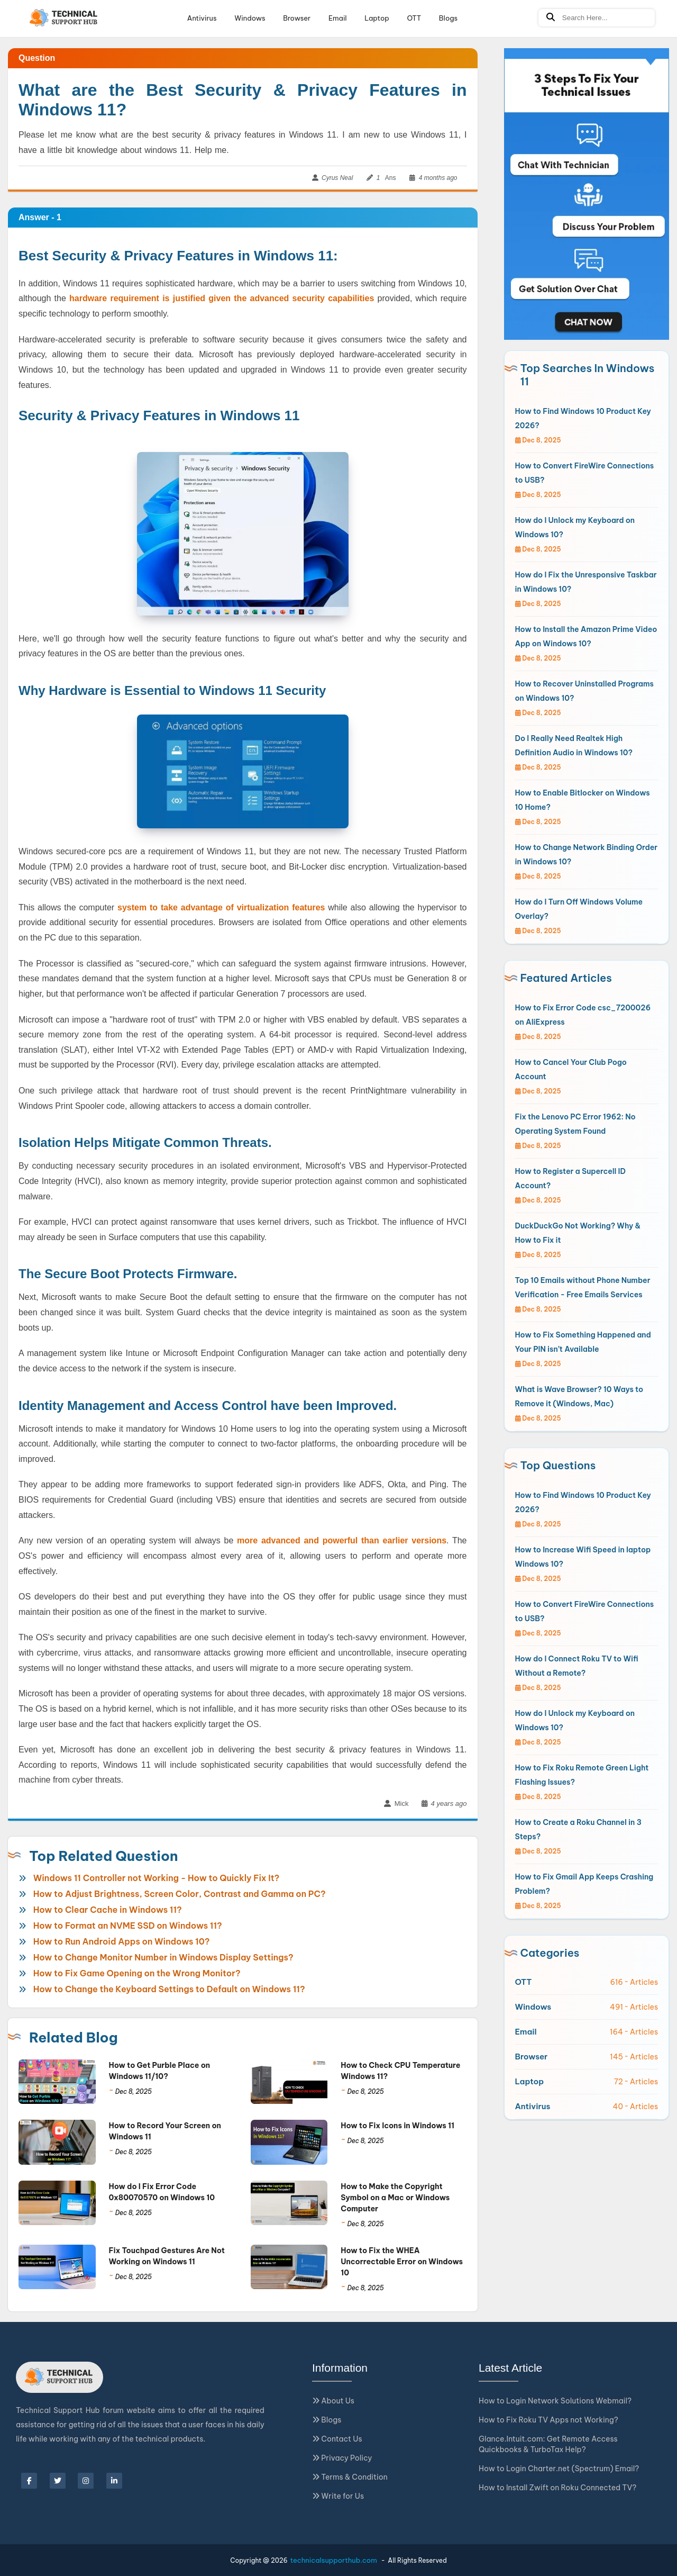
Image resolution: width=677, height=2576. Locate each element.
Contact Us (337, 2439)
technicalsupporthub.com (333, 2560)
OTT (414, 18)
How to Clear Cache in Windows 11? (107, 1909)
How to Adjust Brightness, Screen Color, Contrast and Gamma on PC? (179, 1893)
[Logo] (64, 18)
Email (337, 18)
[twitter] (58, 2481)
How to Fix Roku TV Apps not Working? (548, 2420)
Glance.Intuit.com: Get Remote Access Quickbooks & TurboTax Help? (548, 2444)
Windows (249, 18)
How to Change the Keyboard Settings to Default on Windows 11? (169, 1989)
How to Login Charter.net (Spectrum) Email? (559, 2468)
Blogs (448, 18)
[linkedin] (114, 2481)
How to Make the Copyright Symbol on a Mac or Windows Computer (395, 2197)
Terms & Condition (350, 2477)
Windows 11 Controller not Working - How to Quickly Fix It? (156, 1878)
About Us (333, 2401)
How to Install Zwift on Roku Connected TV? (557, 2487)
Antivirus (202, 18)
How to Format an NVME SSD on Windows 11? (127, 1925)
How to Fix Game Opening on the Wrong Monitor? (137, 1973)
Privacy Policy (342, 2458)
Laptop (376, 18)
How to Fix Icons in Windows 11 (397, 2125)
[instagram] (86, 2481)
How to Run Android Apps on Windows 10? (121, 1941)
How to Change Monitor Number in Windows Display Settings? (163, 1957)
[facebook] (29, 2481)
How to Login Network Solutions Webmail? (555, 2401)
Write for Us (338, 2496)
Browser (296, 18)
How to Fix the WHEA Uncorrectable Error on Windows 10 (402, 2261)
